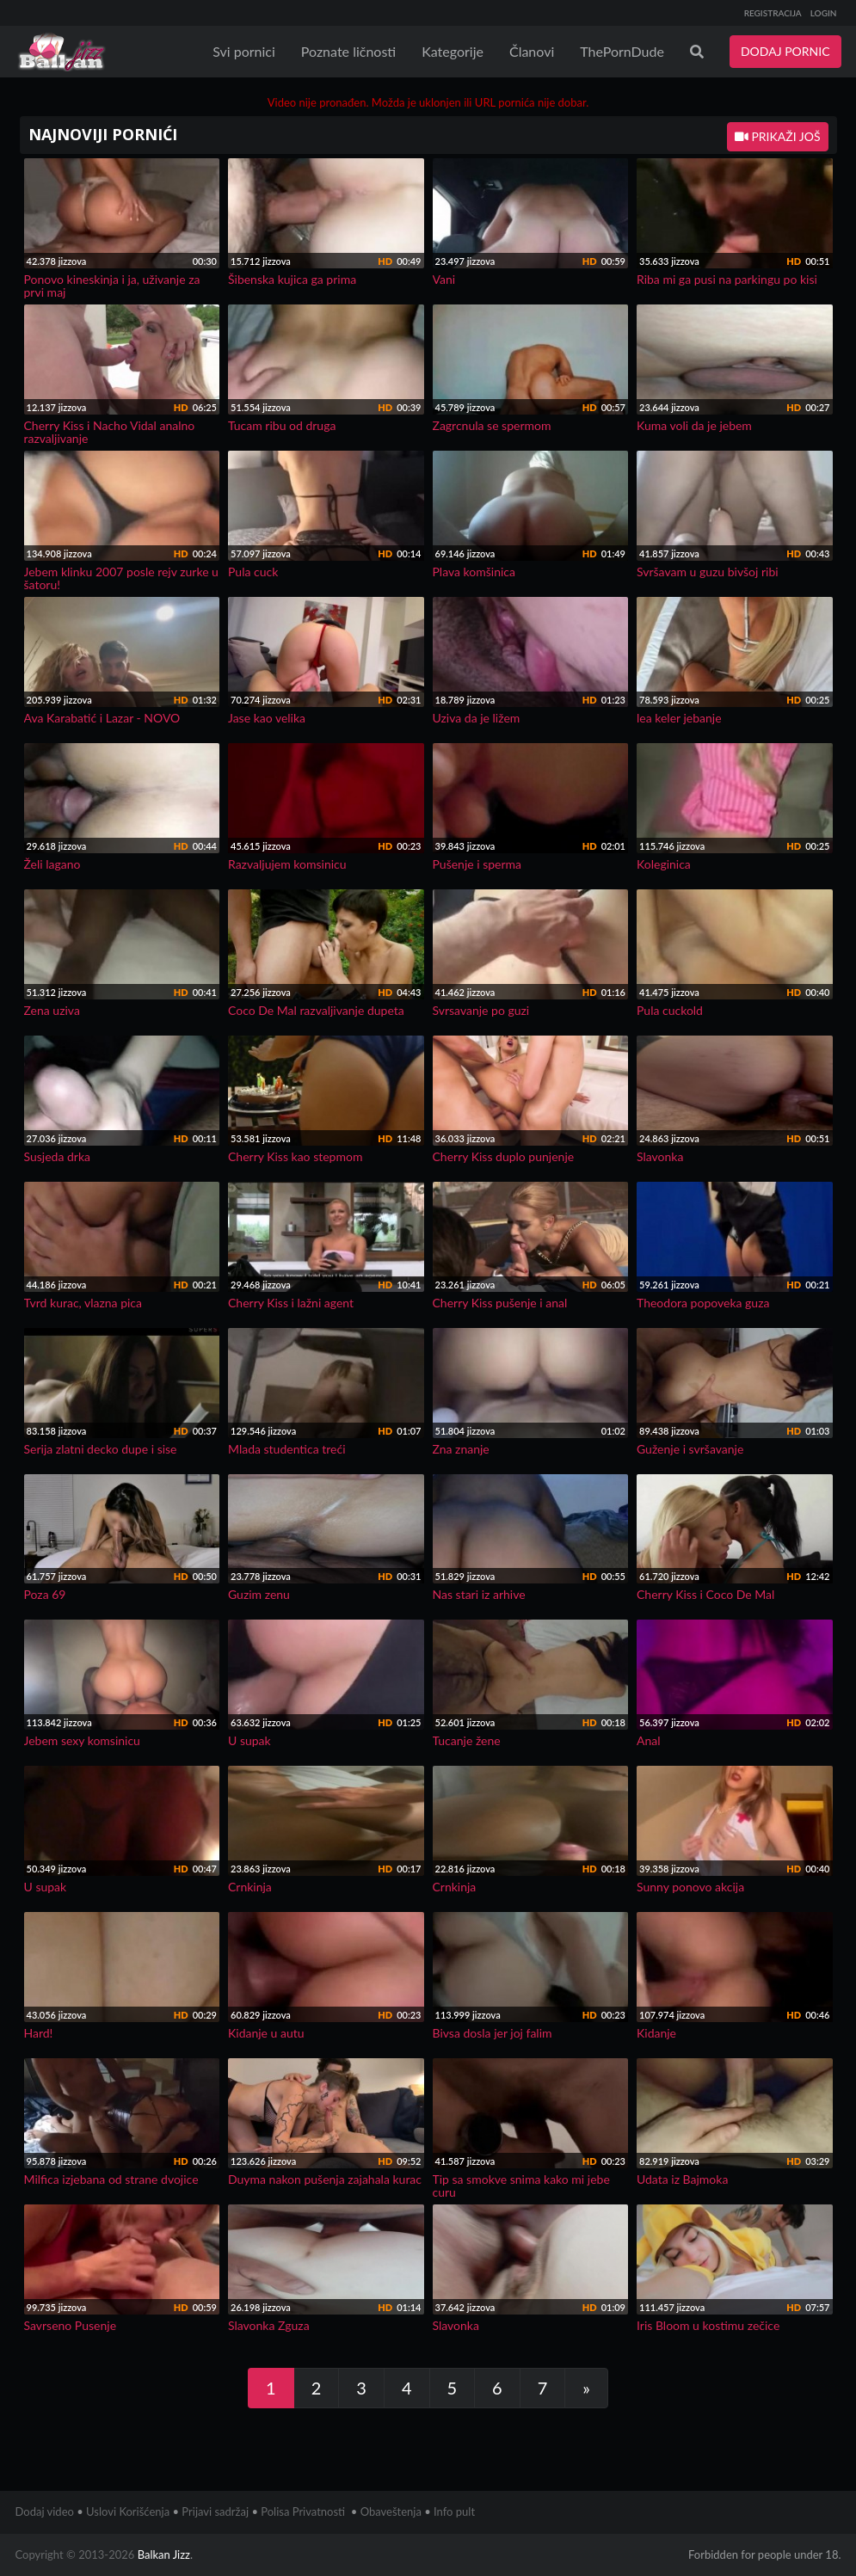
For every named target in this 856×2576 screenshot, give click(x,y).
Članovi (531, 51)
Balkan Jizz (164, 2554)
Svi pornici (243, 51)
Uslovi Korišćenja (127, 2511)
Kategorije (452, 51)
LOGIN (823, 13)
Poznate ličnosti (348, 51)
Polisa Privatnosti (303, 2511)
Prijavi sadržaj (215, 2511)
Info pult (454, 2511)
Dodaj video (44, 2511)
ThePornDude (622, 51)
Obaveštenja (391, 2511)
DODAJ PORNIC (785, 51)
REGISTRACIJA (773, 13)
